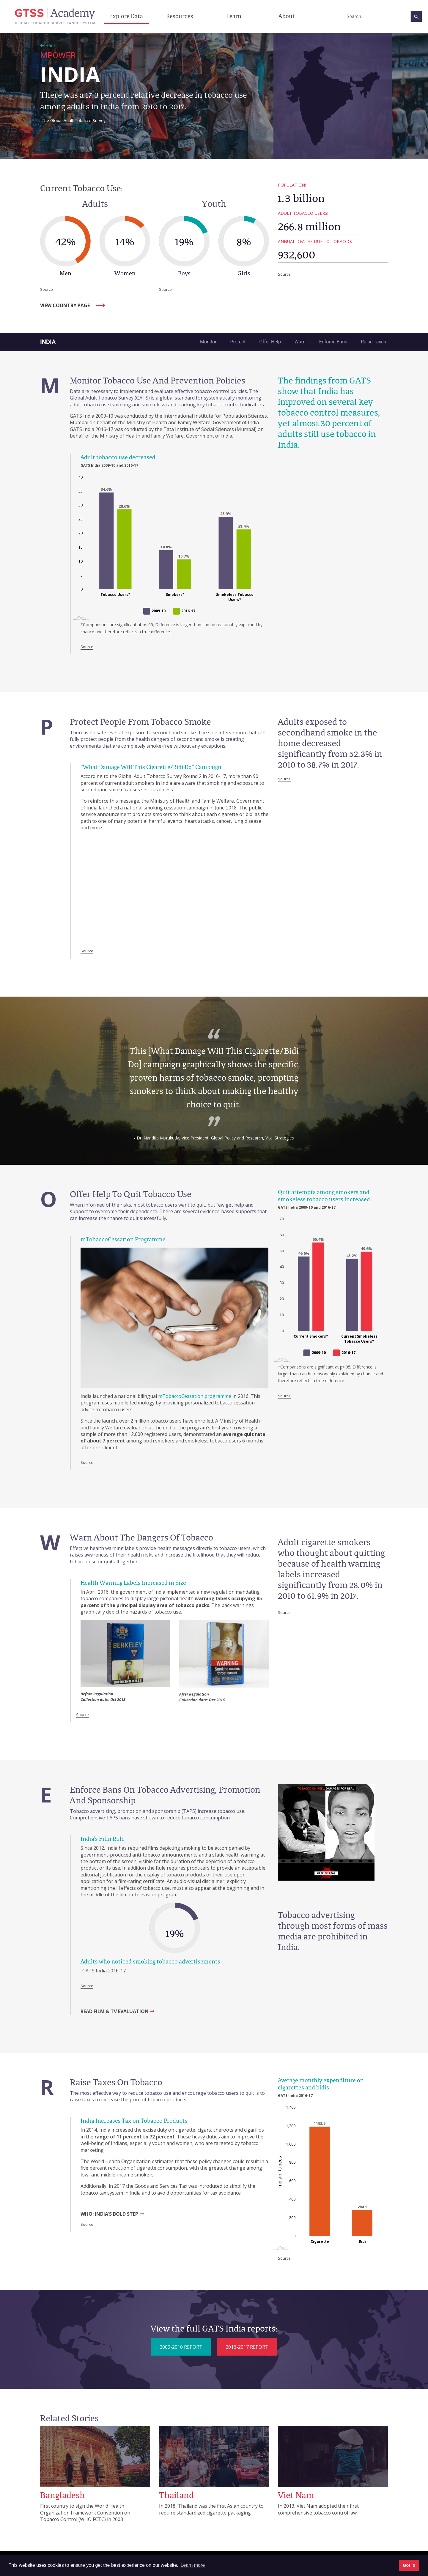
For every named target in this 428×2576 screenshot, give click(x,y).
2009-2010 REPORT (181, 2347)
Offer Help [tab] (270, 342)
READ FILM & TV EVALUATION (115, 2011)
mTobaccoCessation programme (194, 1396)
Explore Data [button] (126, 16)
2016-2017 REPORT (247, 2347)
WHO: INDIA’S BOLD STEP (109, 2214)
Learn (233, 16)
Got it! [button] (409, 2565)
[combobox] (377, 16)
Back (48, 45)
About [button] (287, 16)
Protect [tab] (238, 342)
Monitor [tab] (208, 342)
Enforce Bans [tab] (333, 342)
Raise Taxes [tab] (373, 342)
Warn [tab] (300, 342)
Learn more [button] (192, 2565)
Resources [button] (180, 16)
